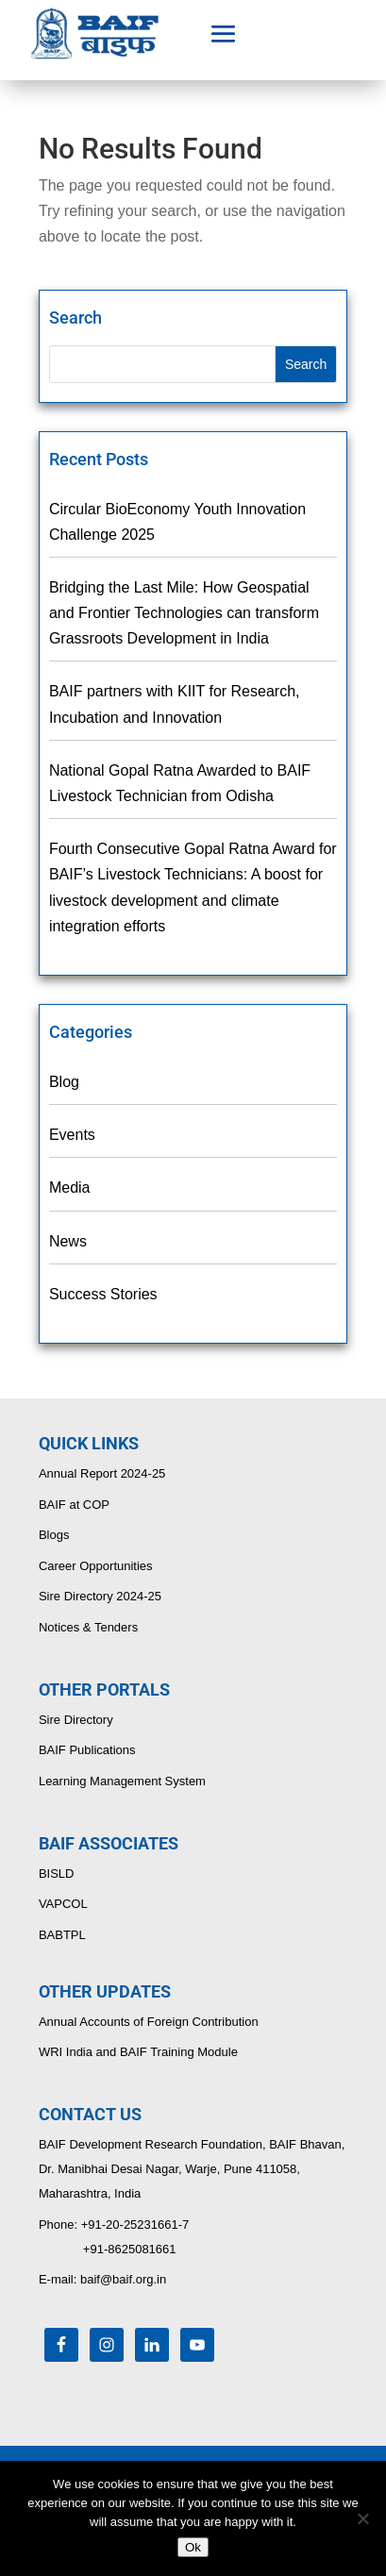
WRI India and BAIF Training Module (138, 2052)
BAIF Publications (87, 1750)
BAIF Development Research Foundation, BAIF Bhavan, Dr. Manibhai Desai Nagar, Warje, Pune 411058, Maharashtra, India (191, 2168)
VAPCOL (63, 1904)
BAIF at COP (74, 1504)
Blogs (54, 1535)
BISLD (57, 1873)
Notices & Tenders (88, 1627)
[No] (362, 2518)
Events (72, 1135)
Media (70, 1187)
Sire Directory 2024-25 (100, 1596)
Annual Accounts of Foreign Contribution (149, 2022)
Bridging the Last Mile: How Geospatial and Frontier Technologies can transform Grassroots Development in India (184, 612)
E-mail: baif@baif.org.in (102, 2279)
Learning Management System (122, 1781)
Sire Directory (76, 1720)
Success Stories (103, 1294)
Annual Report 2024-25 (102, 1473)
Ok (193, 2547)
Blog (64, 1082)
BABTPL (62, 1935)
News (68, 1241)
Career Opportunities (96, 1566)
